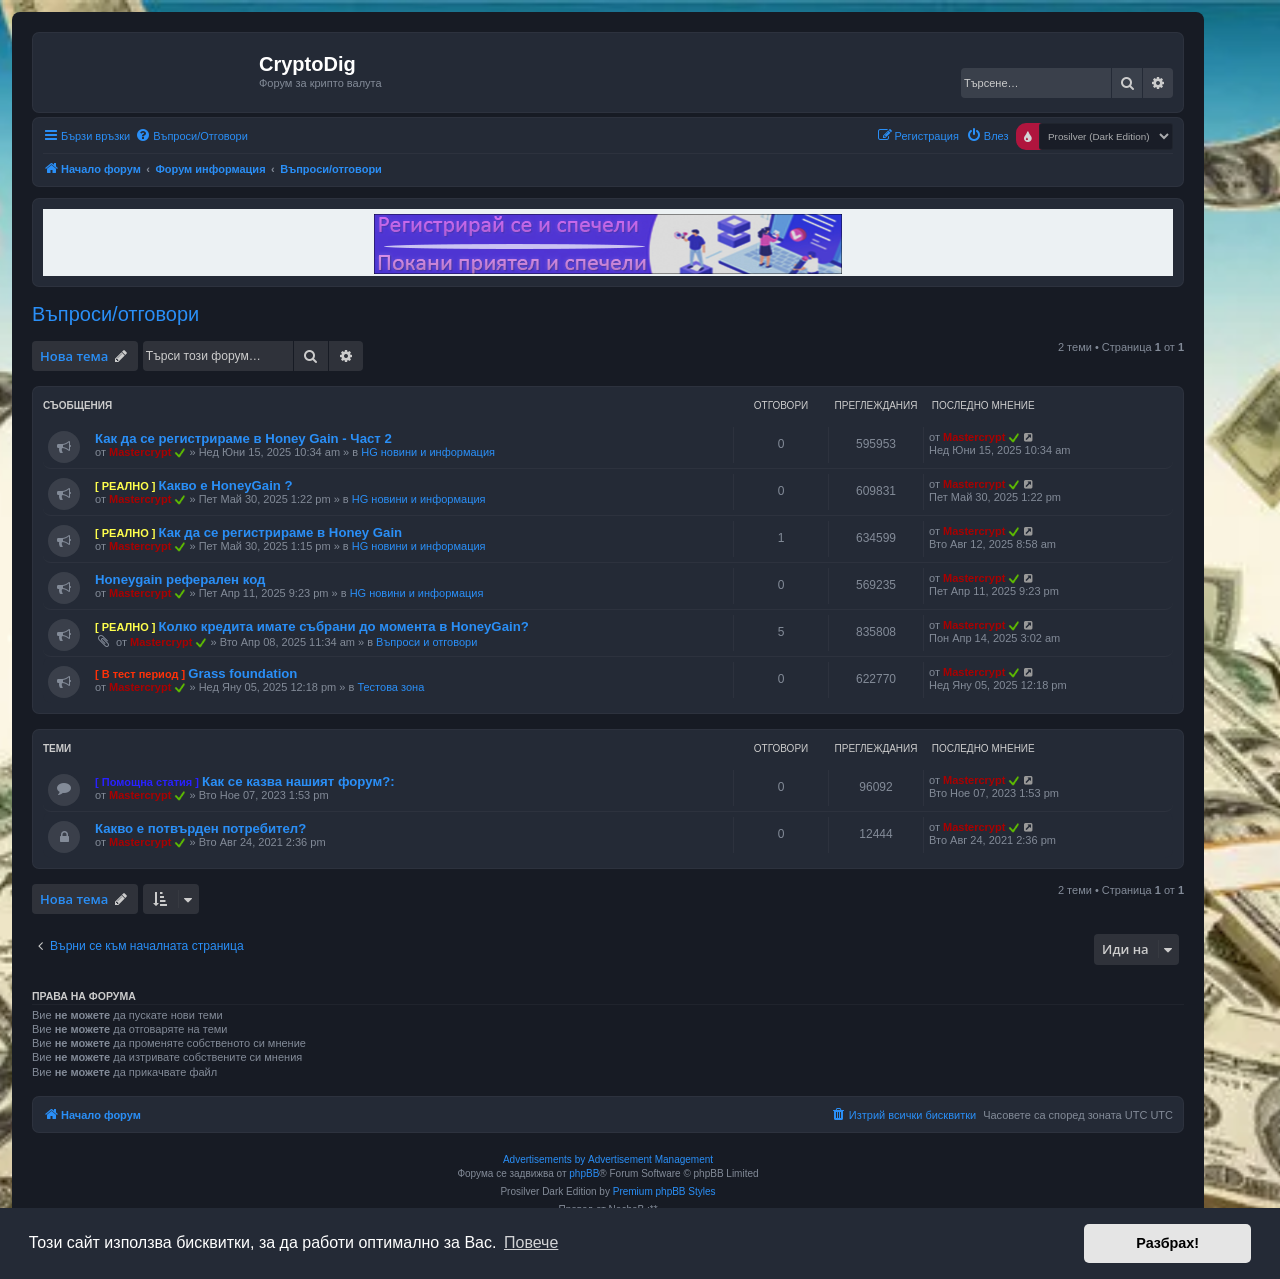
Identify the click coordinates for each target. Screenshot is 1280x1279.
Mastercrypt (140, 452)
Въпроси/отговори (115, 314)
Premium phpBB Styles (664, 1191)
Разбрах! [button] (1167, 1243)
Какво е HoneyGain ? (225, 485)
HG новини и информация (428, 452)
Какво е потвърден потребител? (200, 828)
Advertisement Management (650, 1159)
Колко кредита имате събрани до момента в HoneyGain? (343, 626)
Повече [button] (531, 1242)
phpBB (584, 1173)
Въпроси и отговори (426, 642)
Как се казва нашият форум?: (298, 781)
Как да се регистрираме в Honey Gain (280, 532)
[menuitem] (191, 136)
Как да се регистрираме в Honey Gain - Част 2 (243, 438)
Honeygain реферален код (180, 579)
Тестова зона (390, 687)
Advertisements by (544, 1159)
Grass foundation (242, 673)
